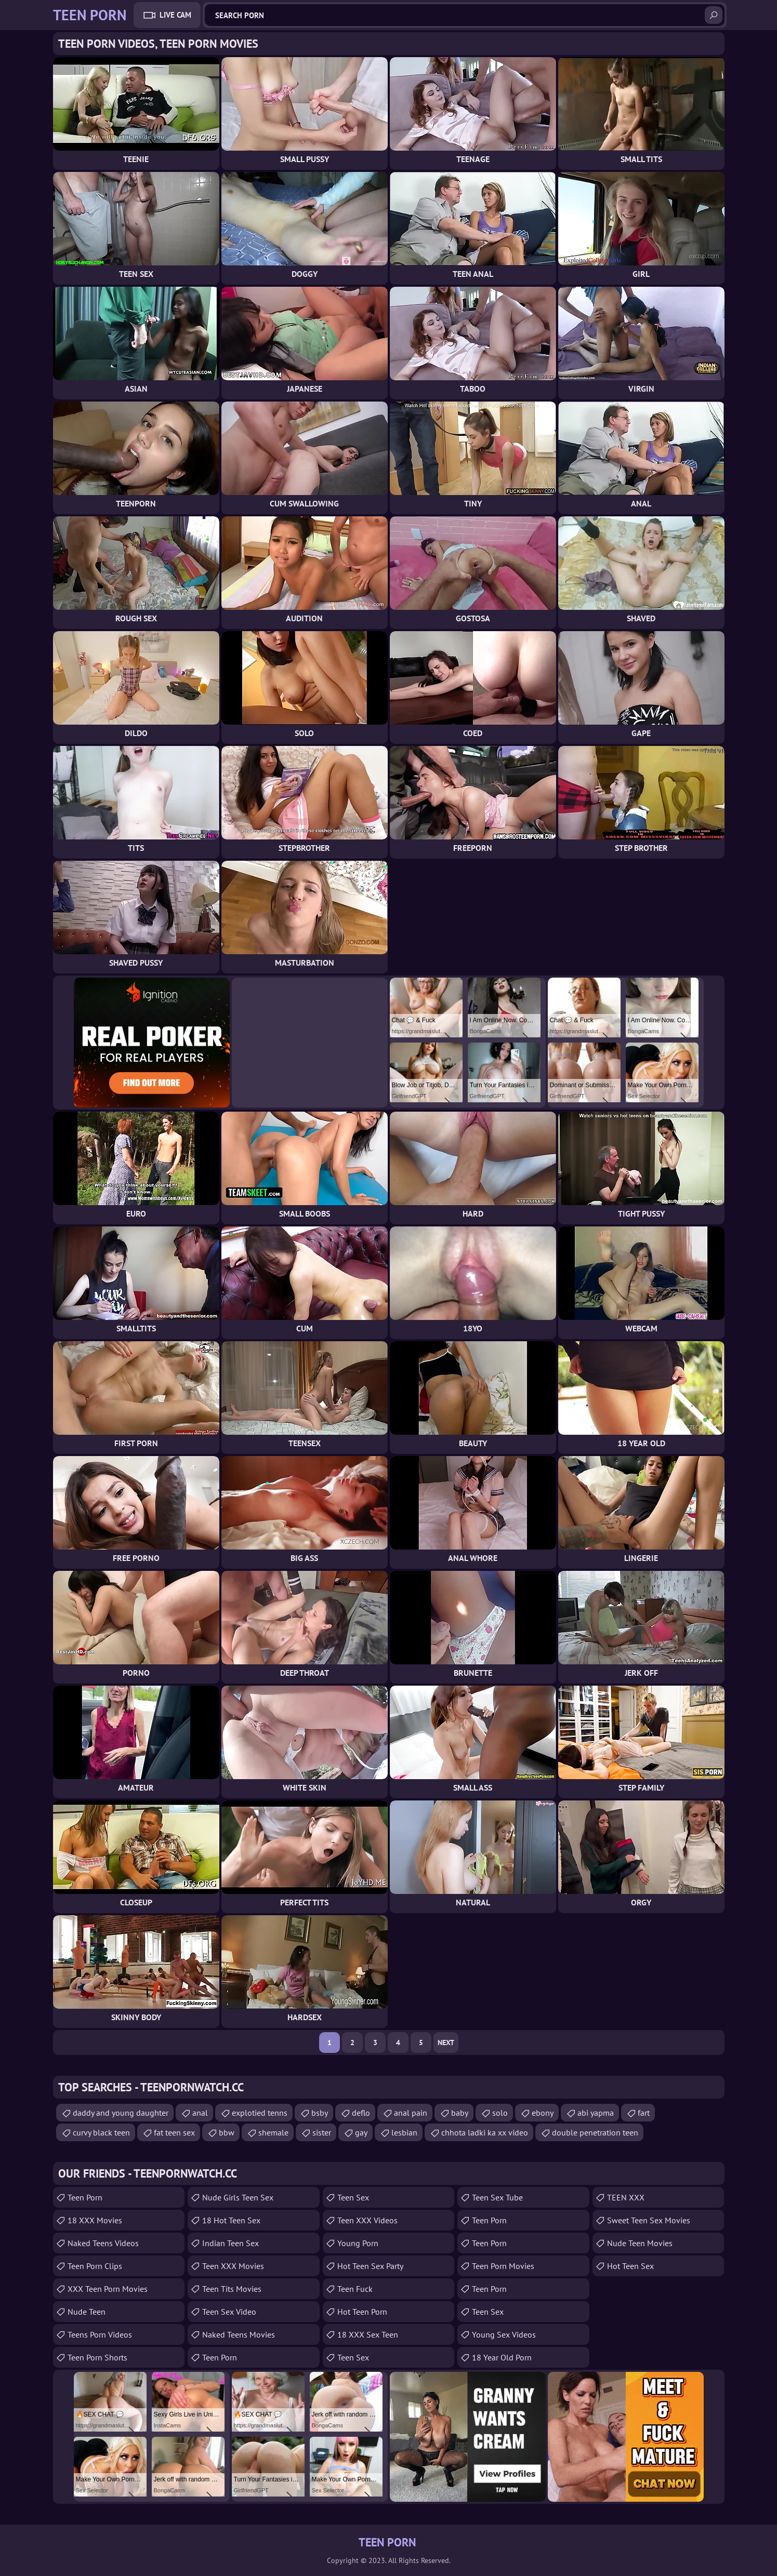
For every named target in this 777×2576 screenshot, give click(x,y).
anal (200, 2112)
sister (321, 2132)
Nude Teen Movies (640, 2243)
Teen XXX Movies (233, 2266)
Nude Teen (87, 2311)
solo (500, 2112)
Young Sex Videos (504, 2334)
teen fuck (355, 2289)
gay (361, 2132)
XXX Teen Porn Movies (108, 2289)
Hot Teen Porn (362, 2311)
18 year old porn (502, 2357)
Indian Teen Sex (230, 2243)
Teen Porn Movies (503, 2266)
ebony (543, 2112)
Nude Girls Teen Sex (237, 2197)
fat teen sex (174, 2132)
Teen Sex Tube (497, 2197)
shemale (273, 2132)
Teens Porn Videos (100, 2334)
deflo (361, 2112)
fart (644, 2112)
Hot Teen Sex (630, 2266)
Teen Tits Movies (231, 2289)
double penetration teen (595, 2132)
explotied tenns (259, 2112)
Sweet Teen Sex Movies (648, 2220)
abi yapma (595, 2112)
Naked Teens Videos (103, 2243)
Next (446, 2042)
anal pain (410, 2112)
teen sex (353, 2357)
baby (459, 2112)
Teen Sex (353, 2197)
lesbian (404, 2132)
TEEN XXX (625, 2197)
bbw (226, 2132)
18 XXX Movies (95, 2220)
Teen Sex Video (229, 2311)
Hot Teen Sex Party (370, 2266)
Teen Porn (85, 2197)
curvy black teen (101, 2132)
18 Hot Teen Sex (231, 2220)
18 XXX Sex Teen (367, 2334)
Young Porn (357, 2243)
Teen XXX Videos (367, 2220)
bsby (319, 2112)
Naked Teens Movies (238, 2334)
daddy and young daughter (120, 2112)
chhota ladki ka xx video (484, 2132)
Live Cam (175, 15)
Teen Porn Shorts (97, 2357)
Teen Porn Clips (95, 2266)
